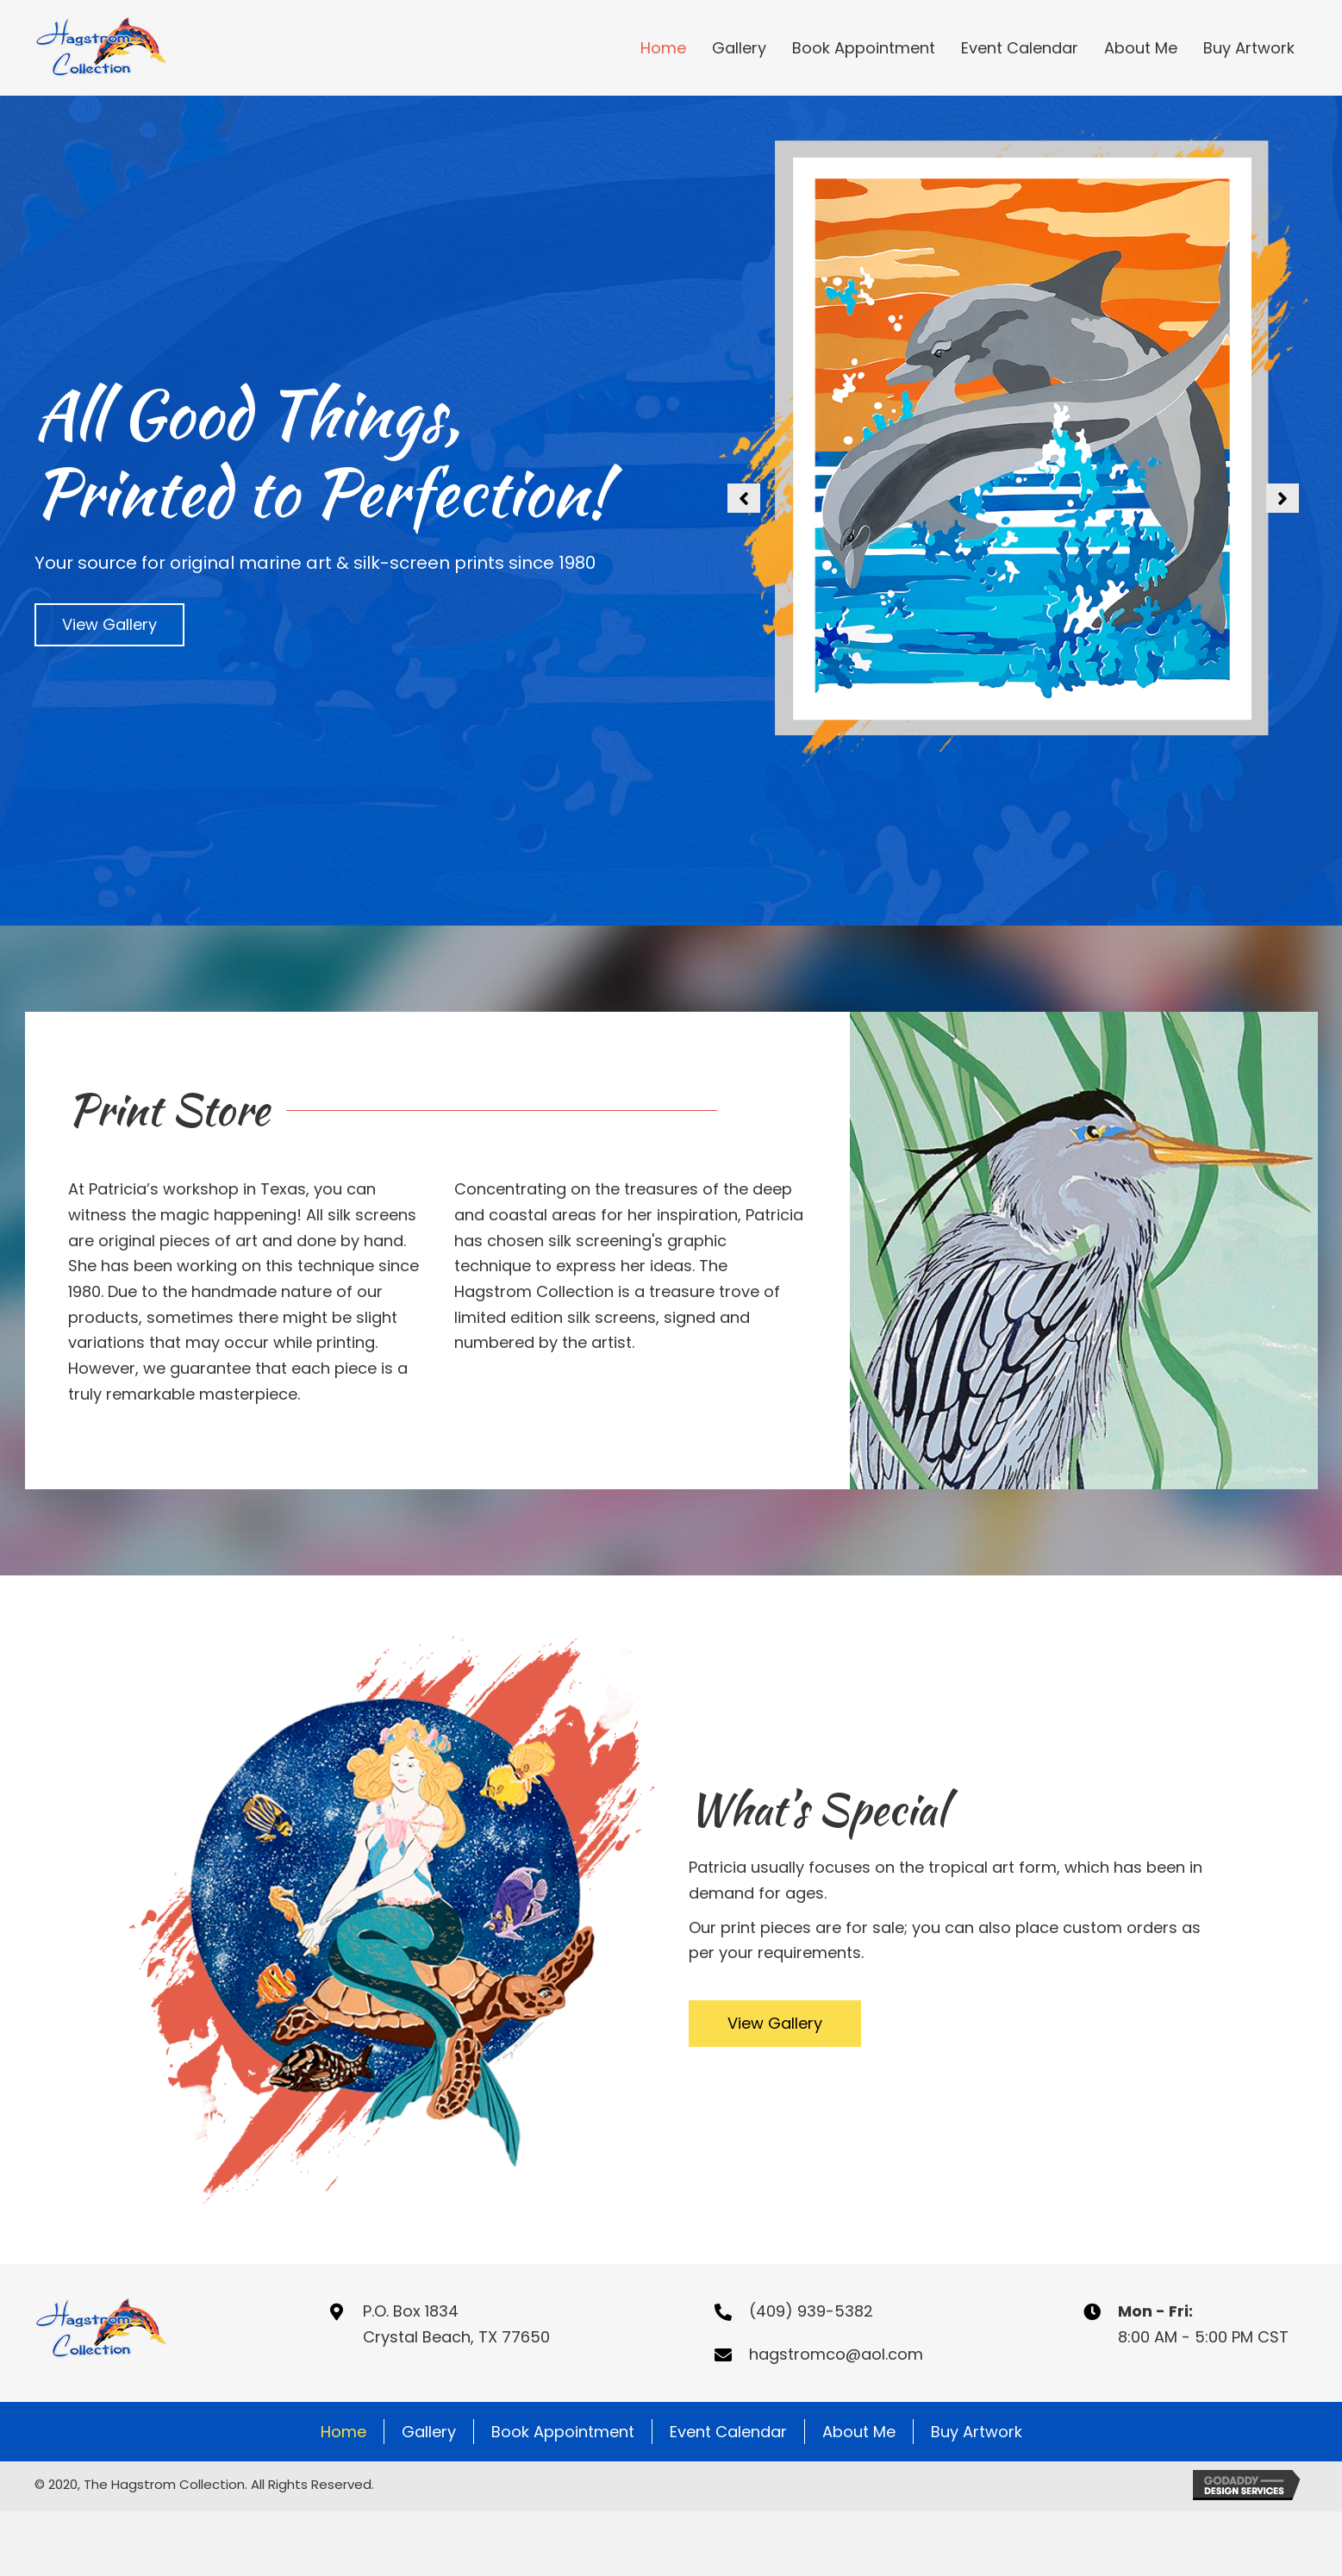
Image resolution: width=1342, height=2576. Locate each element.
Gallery (429, 2431)
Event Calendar (728, 2431)
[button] (109, 624)
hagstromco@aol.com (836, 2354)
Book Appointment (562, 2431)
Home (343, 2431)
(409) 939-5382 (811, 2311)
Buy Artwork (976, 2431)
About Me (859, 2431)
